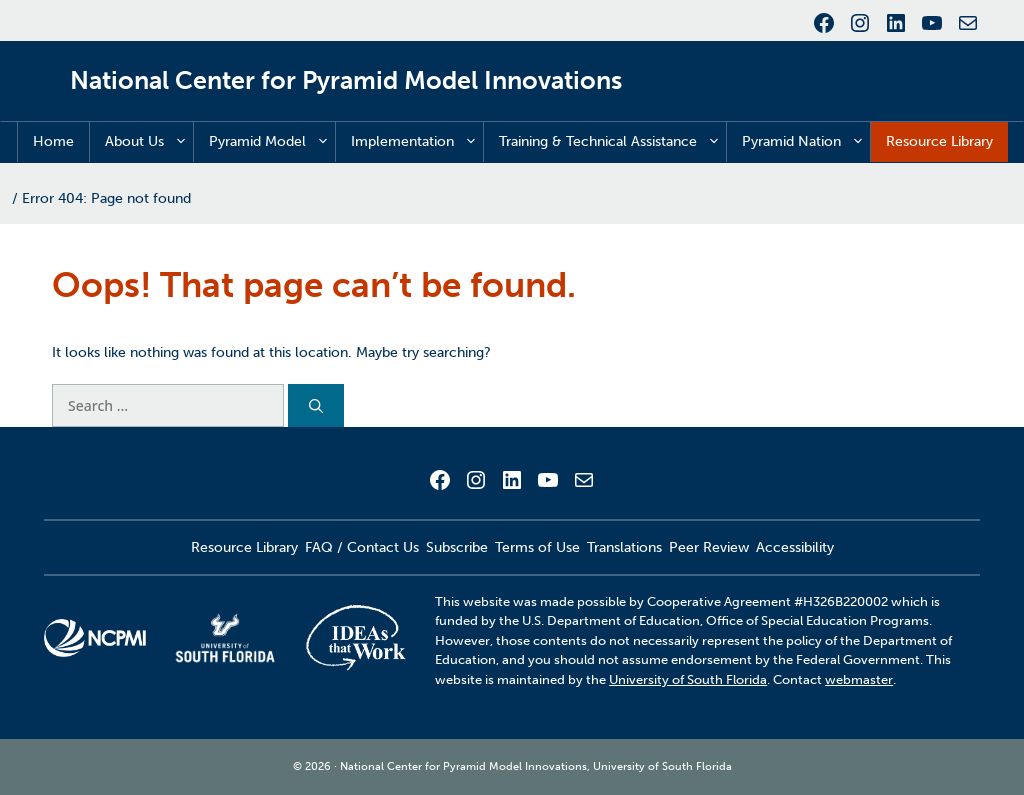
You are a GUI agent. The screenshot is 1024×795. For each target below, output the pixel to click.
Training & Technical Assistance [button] (612, 142)
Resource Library (939, 141)
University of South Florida (688, 679)
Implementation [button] (417, 142)
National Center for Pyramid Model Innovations (346, 80)
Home (53, 141)
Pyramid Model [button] (272, 142)
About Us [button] (149, 142)
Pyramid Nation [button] (806, 142)
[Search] (316, 405)
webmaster (859, 679)
